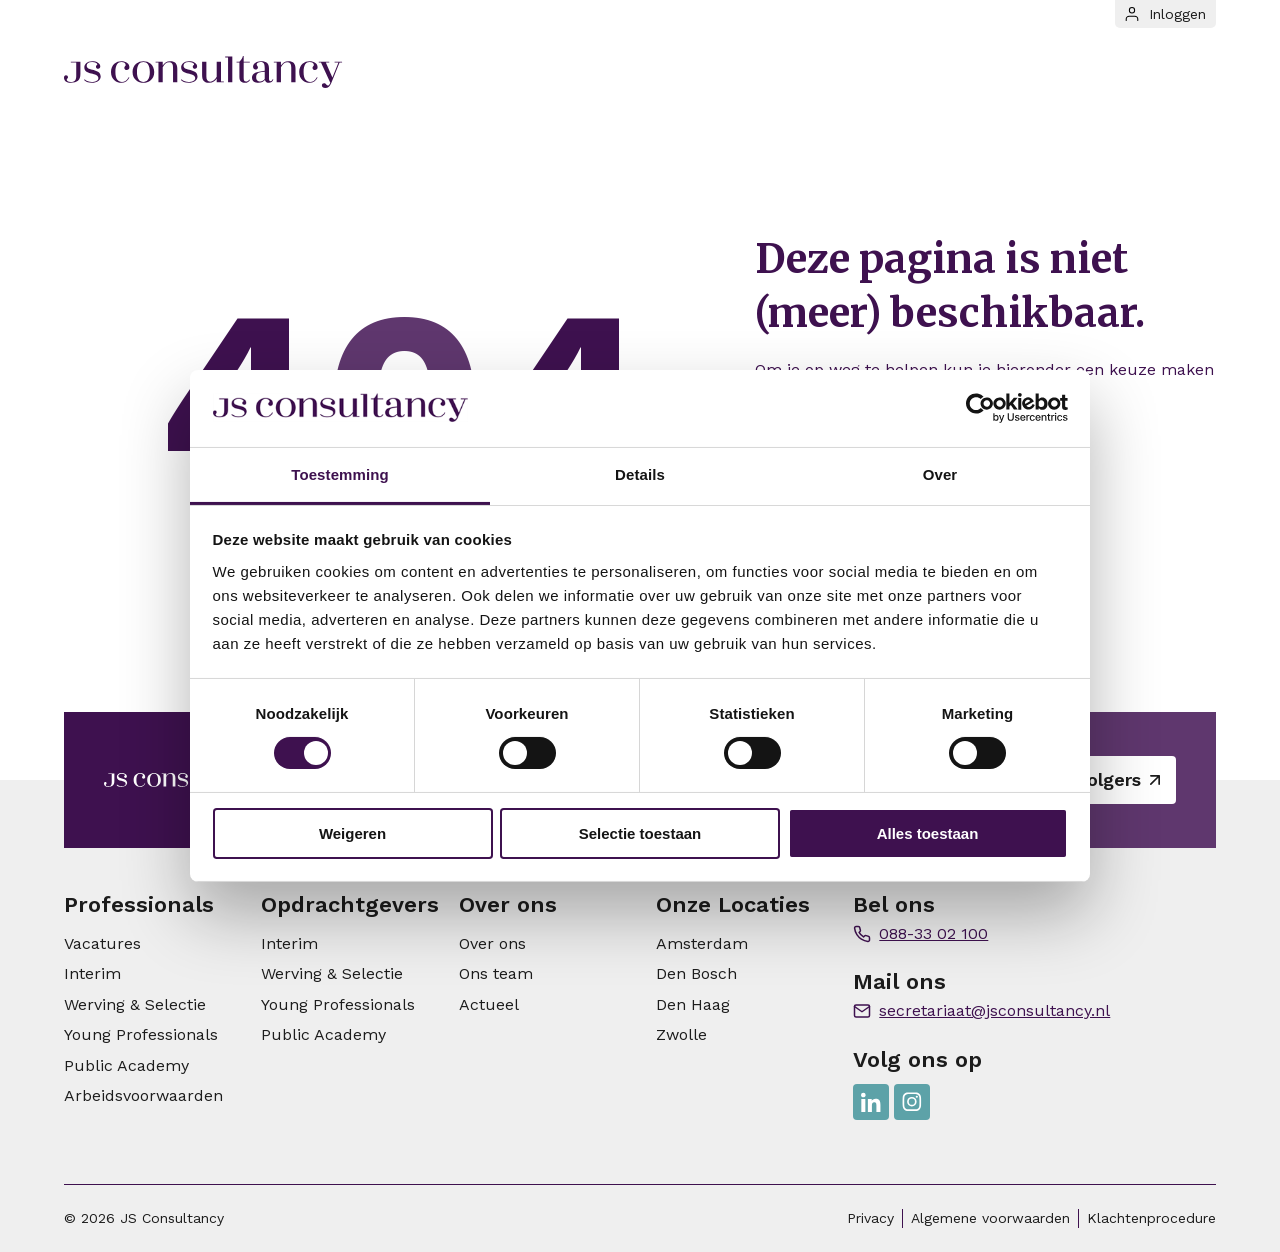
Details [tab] (640, 474)
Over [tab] (940, 474)
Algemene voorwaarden (990, 1218)
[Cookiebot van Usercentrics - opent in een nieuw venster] (980, 408)
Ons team (496, 973)
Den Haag (693, 1004)
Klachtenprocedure (1151, 1218)
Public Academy (126, 1065)
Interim (92, 973)
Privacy (870, 1218)
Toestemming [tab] (340, 474)
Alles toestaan (928, 833)
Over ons (492, 943)
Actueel (489, 1004)
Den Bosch (696, 973)
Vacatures (102, 943)
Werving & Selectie (135, 1004)
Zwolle (681, 1034)
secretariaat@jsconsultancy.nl (994, 1010)
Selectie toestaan (640, 833)
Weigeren (352, 833)
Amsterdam (702, 943)
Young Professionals (141, 1034)
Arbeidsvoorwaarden (143, 1095)
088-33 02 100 (933, 933)
